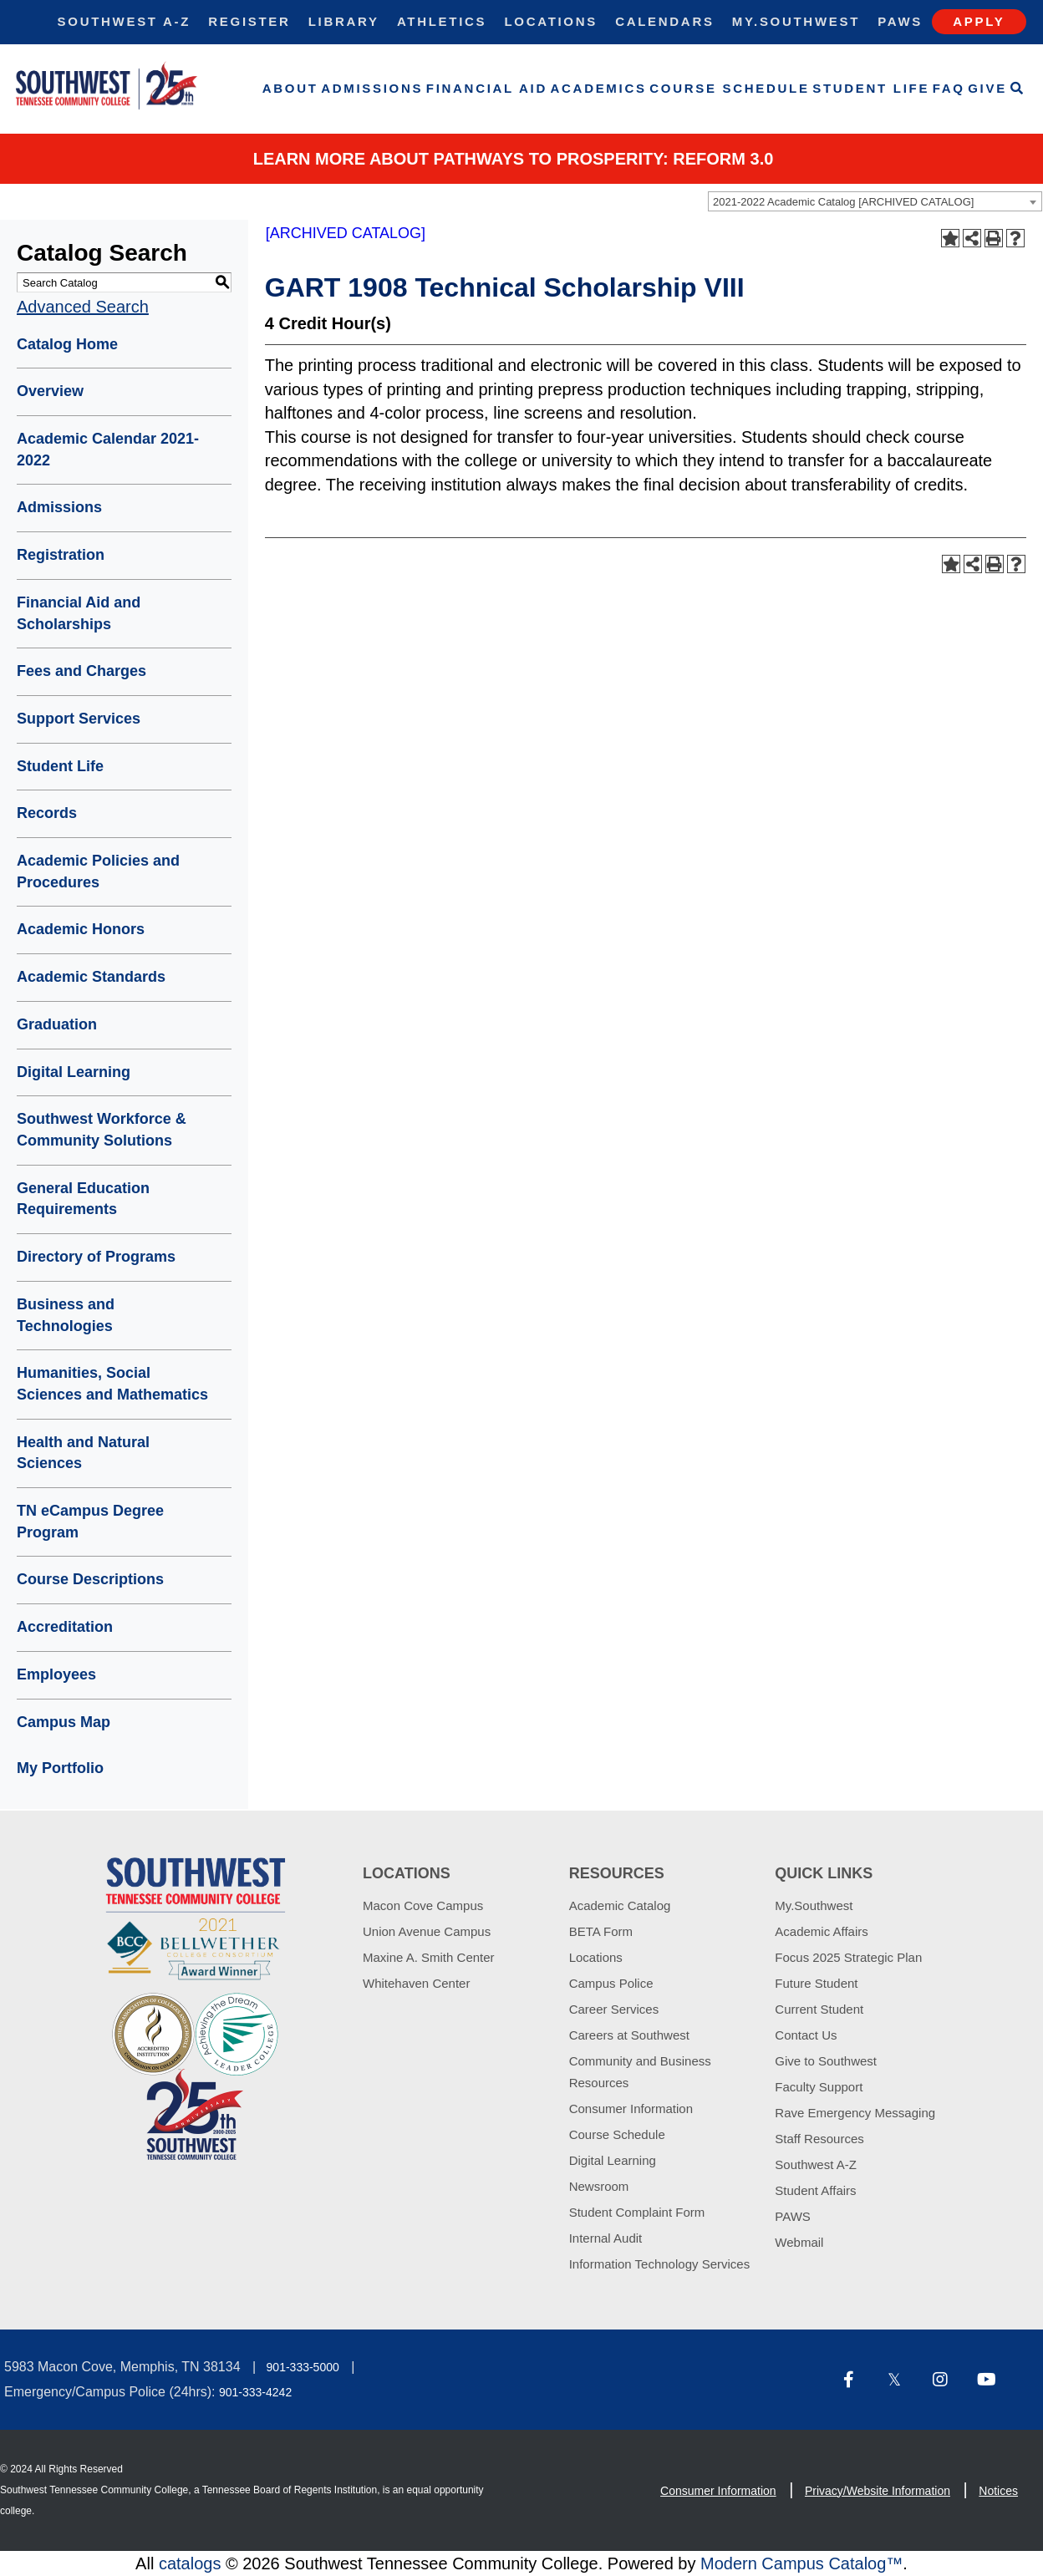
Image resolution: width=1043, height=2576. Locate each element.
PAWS (793, 2216)
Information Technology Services (659, 2264)
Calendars (664, 21)
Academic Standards (91, 976)
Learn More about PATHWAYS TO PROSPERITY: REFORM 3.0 (513, 159)
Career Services (614, 2009)
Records (47, 813)
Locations (551, 21)
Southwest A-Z (124, 21)
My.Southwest (796, 21)
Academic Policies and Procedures (98, 871)
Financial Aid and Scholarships (78, 613)
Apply (979, 21)
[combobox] (875, 201)
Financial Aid (486, 88)
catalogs (190, 2563)
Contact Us (806, 2035)
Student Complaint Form (637, 2212)
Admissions (372, 88)
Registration (60, 554)
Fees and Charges (81, 671)
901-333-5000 (303, 2367)
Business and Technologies (65, 1315)
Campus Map (63, 1722)
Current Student (819, 2009)
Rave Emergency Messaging (855, 2113)
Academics (599, 88)
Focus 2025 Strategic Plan (848, 1957)
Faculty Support (818, 2087)
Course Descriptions (90, 1579)
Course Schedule (729, 88)
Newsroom (599, 2186)
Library (343, 21)
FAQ (949, 88)
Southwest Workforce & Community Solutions (101, 1129)
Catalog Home (67, 344)
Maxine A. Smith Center (429, 1957)
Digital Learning (73, 1072)
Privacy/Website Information (877, 2490)
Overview (50, 391)
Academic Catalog (620, 1905)
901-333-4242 (255, 2392)
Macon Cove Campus (423, 1905)
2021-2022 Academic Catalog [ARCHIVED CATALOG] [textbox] (843, 202)
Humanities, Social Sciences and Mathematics (112, 1383)
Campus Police (611, 1983)
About (290, 88)
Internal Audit (606, 2238)
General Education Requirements (83, 1199)
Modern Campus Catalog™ (801, 2563)
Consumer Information (631, 2108)
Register (249, 21)
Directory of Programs (96, 1256)
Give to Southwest (826, 2061)
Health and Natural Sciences (83, 1453)
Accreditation (65, 1626)
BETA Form (601, 1931)
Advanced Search (83, 306)
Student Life (870, 88)
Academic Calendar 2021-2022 (108, 449)
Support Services (78, 718)
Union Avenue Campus (427, 1931)
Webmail (799, 2242)
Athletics (441, 21)
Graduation (57, 1024)
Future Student (816, 1983)
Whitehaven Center (416, 1983)
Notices (998, 2490)
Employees (56, 1674)
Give (987, 88)
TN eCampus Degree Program (90, 1521)
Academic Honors (81, 929)
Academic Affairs (821, 1931)
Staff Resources (819, 2138)
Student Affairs (815, 2190)
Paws (900, 21)
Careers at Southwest (629, 2035)
